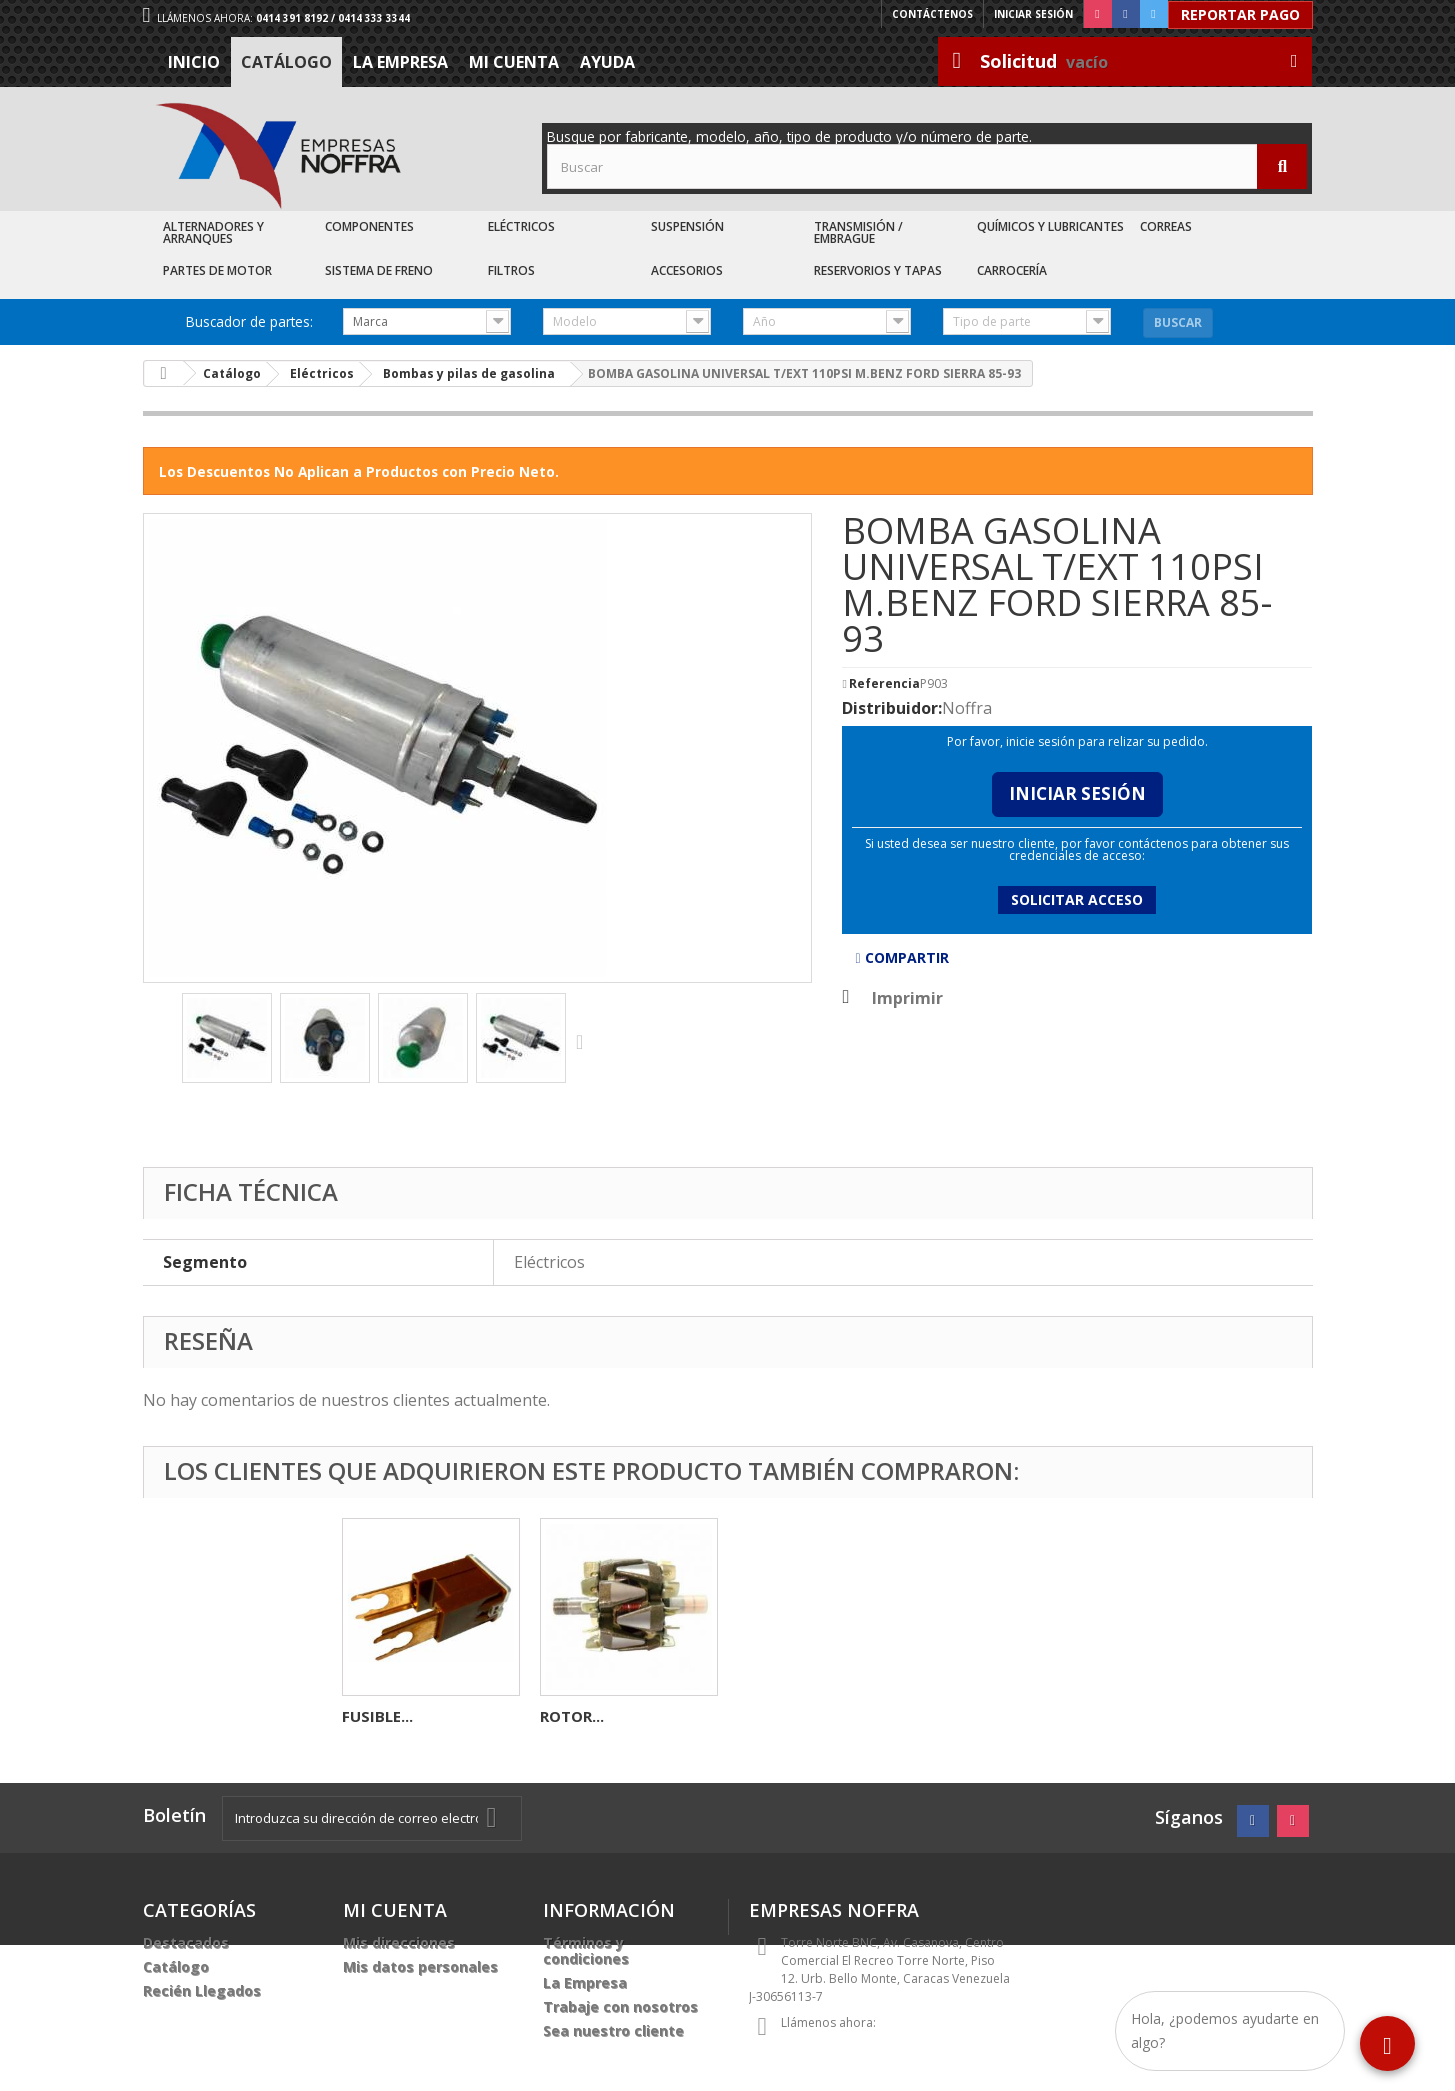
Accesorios (687, 270)
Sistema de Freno (379, 270)
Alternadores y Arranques (213, 232)
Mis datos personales (420, 1966)
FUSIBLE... (773, 1716)
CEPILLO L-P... (391, 1716)
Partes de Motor (217, 270)
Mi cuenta (514, 62)
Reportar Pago (1240, 14)
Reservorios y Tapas (878, 270)
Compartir (901, 957)
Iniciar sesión (1033, 14)
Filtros (511, 270)
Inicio (194, 62)
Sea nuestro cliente (613, 2030)
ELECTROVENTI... (601, 1716)
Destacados (186, 1942)
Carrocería (1012, 270)
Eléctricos (521, 226)
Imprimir (907, 998)
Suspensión (687, 226)
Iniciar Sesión (1077, 793)
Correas (1166, 226)
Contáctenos (932, 14)
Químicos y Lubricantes (1050, 226)
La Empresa (400, 62)
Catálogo (286, 62)
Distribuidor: (892, 708)
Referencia (884, 684)
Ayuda (607, 62)
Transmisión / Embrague (858, 232)
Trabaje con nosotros (620, 2006)
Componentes (369, 226)
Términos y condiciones (586, 1950)
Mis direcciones (399, 1942)
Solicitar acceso (1077, 899)
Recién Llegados (202, 1990)
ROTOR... (968, 1716)
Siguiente (584, 1041)
